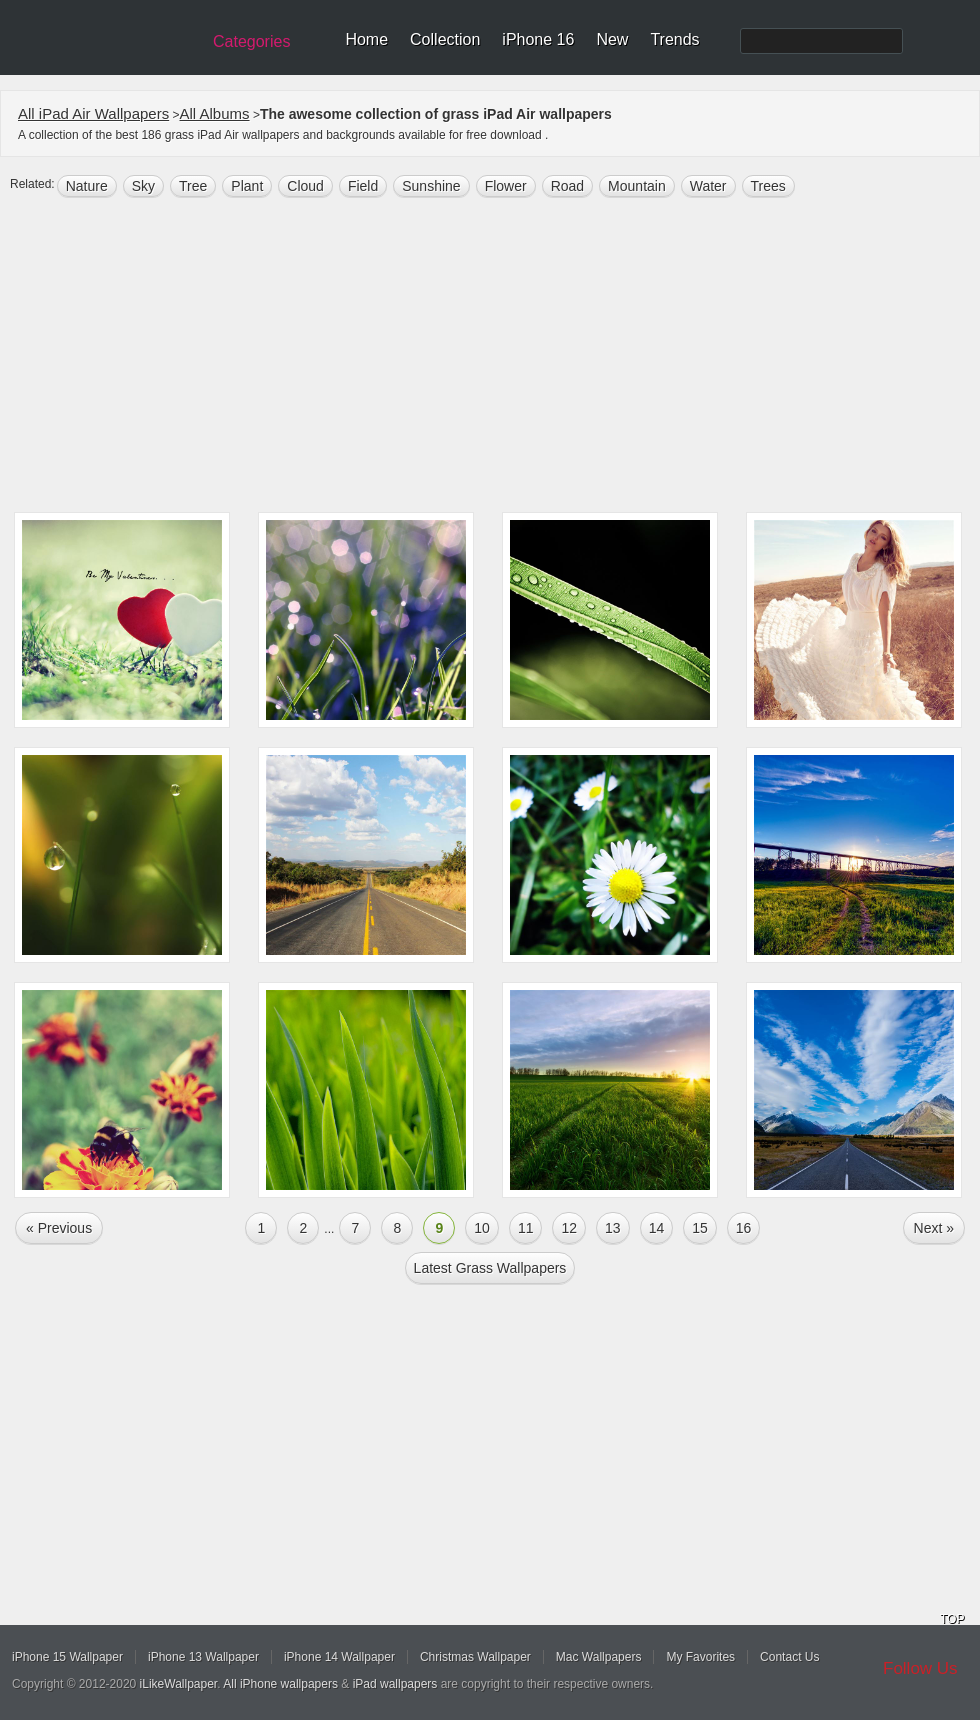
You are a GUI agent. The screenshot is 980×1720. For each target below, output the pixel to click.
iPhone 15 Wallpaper (67, 1657)
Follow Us (920, 1668)
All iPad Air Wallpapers (93, 113)
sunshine (431, 186)
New (612, 39)
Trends (674, 39)
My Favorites (700, 1657)
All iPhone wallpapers (280, 1684)
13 (613, 1228)
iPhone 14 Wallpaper (339, 1657)
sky (143, 186)
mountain (637, 186)
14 (657, 1228)
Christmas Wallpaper (475, 1657)
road (567, 186)
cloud (305, 186)
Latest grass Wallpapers (490, 1268)
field (363, 186)
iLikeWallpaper (179, 1684)
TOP (952, 1619)
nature (87, 186)
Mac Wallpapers (599, 1657)
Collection (445, 39)
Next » (934, 1228)
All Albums (215, 113)
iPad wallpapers (395, 1684)
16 (744, 1228)
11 (526, 1228)
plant (247, 186)
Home (366, 39)
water (708, 186)
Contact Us (789, 1657)
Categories (251, 41)
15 (700, 1228)
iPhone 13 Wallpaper (203, 1657)
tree (193, 186)
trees (768, 186)
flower (506, 186)
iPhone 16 (538, 39)
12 (569, 1228)
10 (482, 1228)
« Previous (59, 1228)
